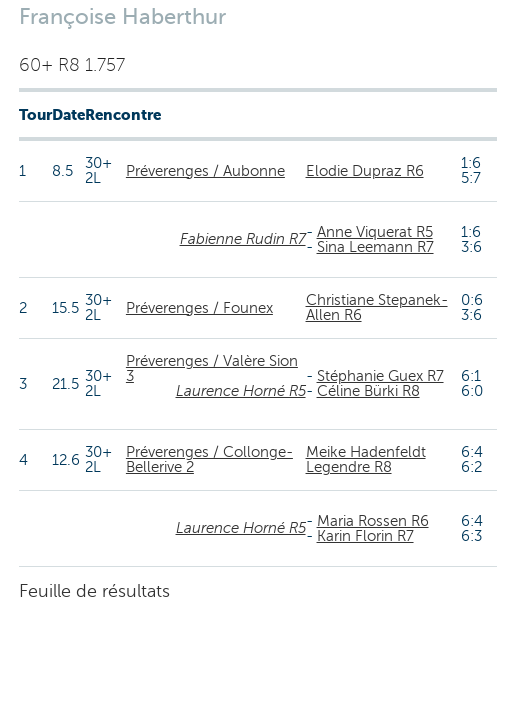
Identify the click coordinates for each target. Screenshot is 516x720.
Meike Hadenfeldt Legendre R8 (366, 459)
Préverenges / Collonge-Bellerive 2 (209, 459)
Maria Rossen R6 (373, 521)
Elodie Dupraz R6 (365, 171)
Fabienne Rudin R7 (243, 239)
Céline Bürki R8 (368, 391)
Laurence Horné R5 (241, 391)
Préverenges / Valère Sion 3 (212, 368)
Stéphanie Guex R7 (380, 376)
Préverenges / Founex (199, 308)
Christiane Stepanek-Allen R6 (377, 307)
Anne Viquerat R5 (375, 232)
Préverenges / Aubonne (205, 171)
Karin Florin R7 (365, 536)
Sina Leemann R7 (375, 247)
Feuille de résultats (94, 591)
